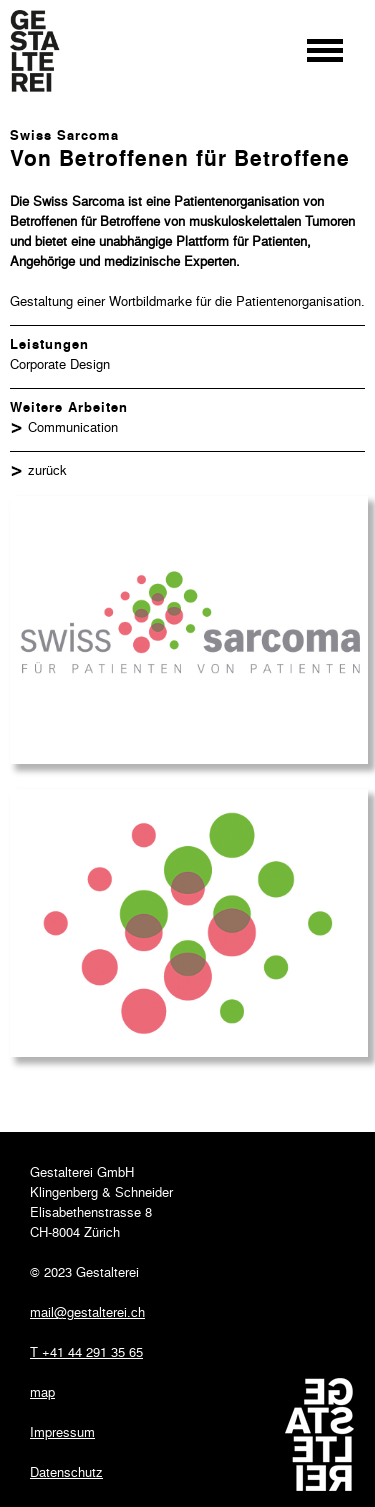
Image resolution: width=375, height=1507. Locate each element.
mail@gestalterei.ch (87, 1311)
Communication (73, 426)
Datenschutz (66, 1471)
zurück (47, 469)
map (42, 1391)
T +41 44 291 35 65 (86, 1351)
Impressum (62, 1431)
